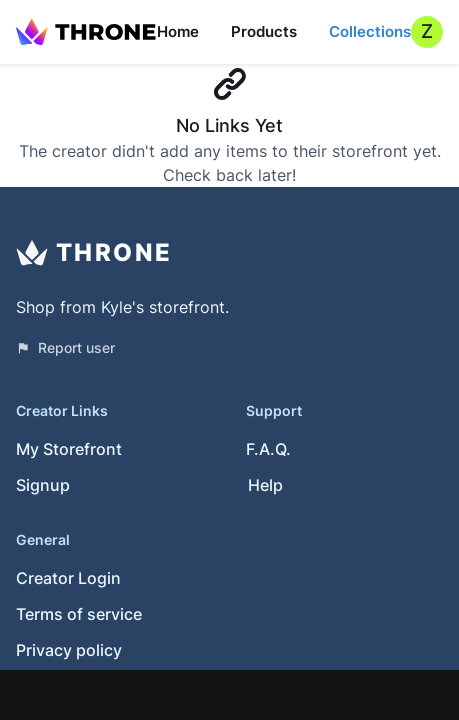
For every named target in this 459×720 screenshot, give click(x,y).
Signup (43, 485)
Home (178, 31)
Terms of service (79, 614)
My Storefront (69, 449)
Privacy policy (69, 650)
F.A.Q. (268, 449)
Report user (65, 347)
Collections (370, 31)
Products (264, 31)
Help (265, 485)
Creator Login (68, 578)
